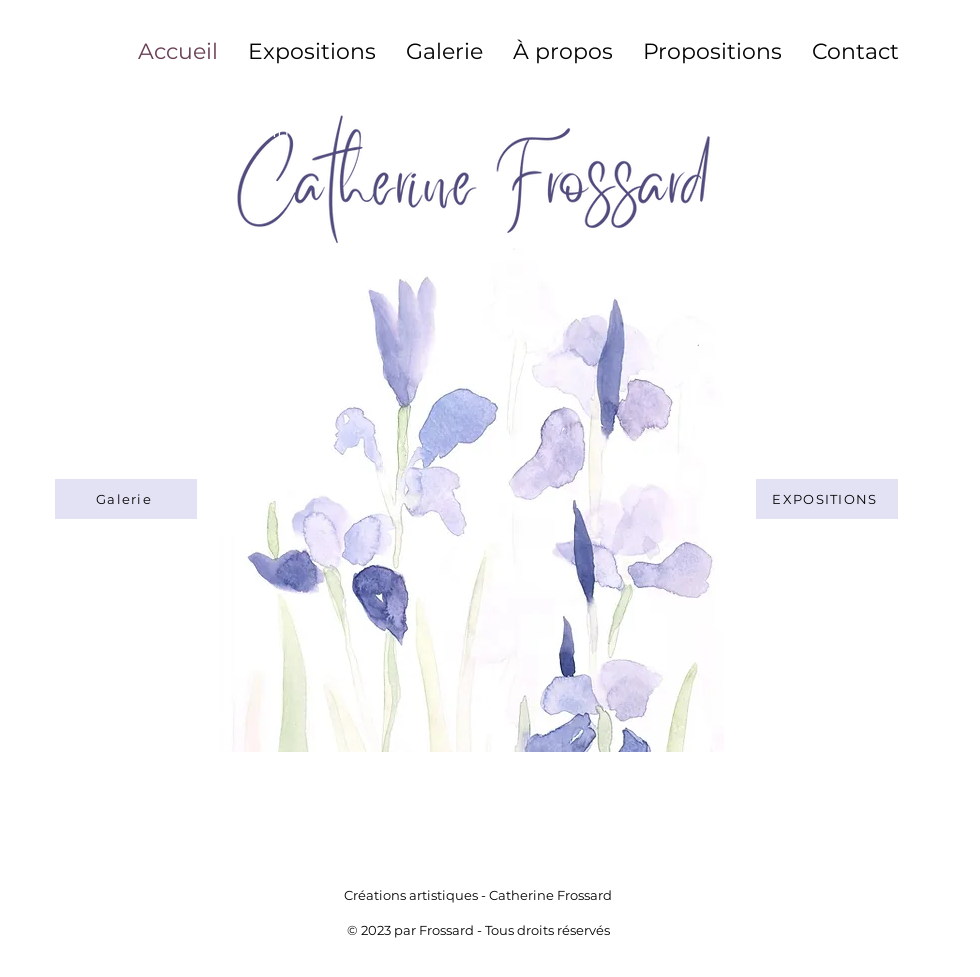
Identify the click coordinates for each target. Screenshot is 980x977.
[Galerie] (126, 499)
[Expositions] (827, 499)
